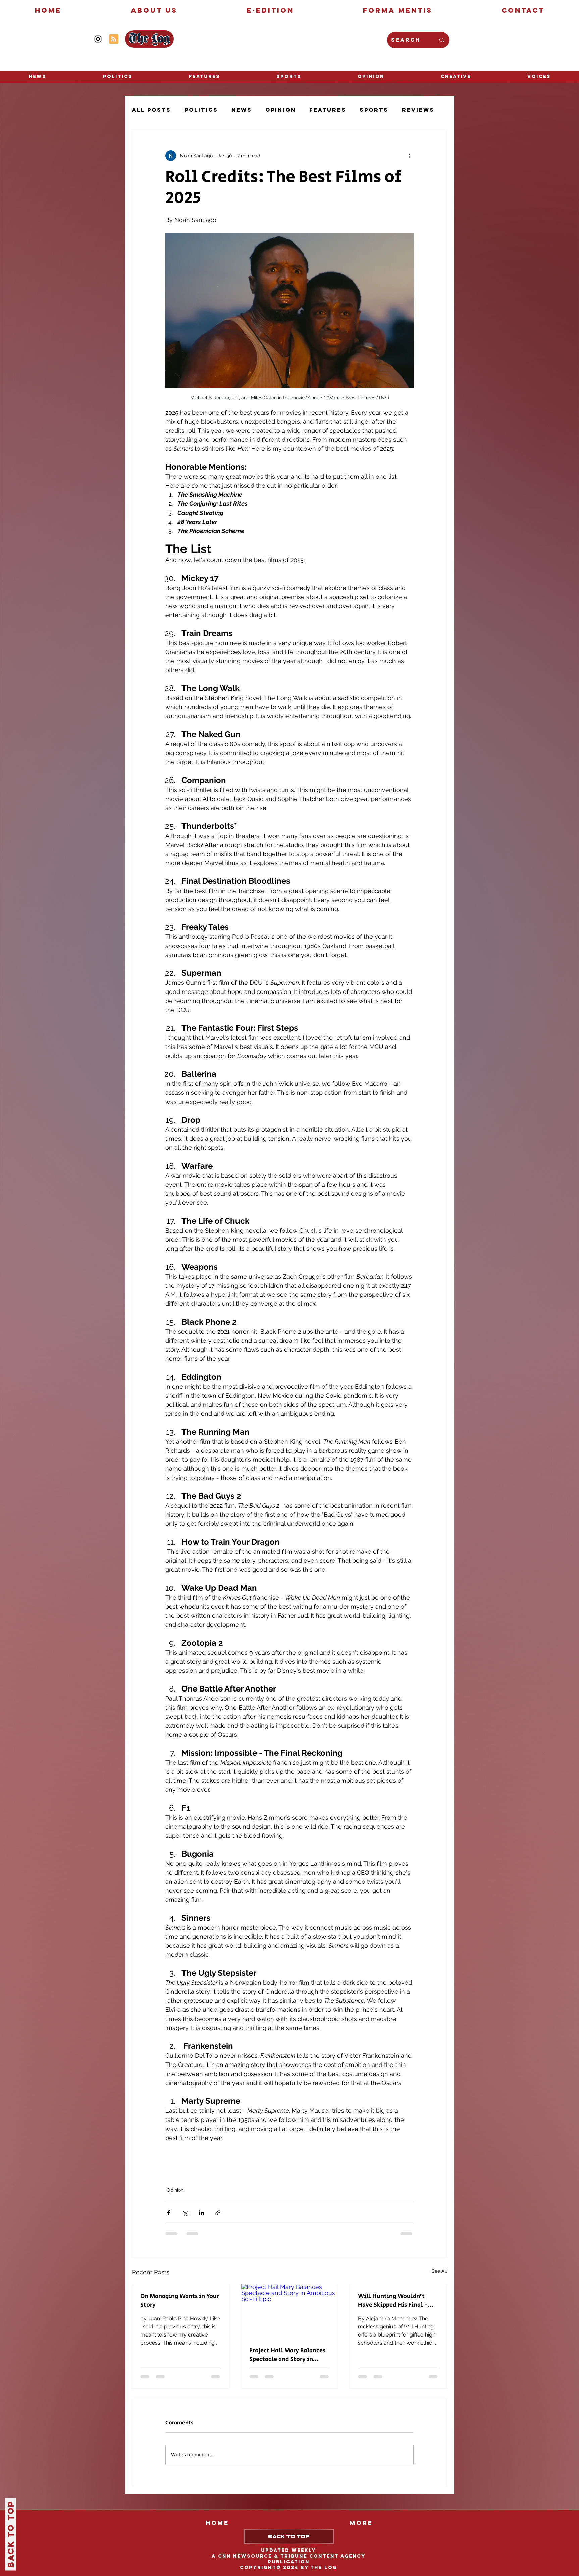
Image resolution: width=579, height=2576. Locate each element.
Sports (374, 110)
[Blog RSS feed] (113, 39)
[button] (456, 77)
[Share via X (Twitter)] (185, 2213)
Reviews (418, 110)
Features (327, 110)
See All (439, 2271)
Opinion (280, 110)
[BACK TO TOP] (289, 2536)
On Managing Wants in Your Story (179, 2300)
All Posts (151, 110)
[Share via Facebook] (168, 2213)
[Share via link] (218, 2213)
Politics (201, 110)
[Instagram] (98, 39)
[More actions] (410, 156)
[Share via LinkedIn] (201, 2213)
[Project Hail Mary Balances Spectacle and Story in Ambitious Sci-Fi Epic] (289, 2311)
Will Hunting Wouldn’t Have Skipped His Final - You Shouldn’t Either (393, 2300)
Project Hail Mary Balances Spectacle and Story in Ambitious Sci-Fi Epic (287, 2355)
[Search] (408, 40)
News (241, 110)
